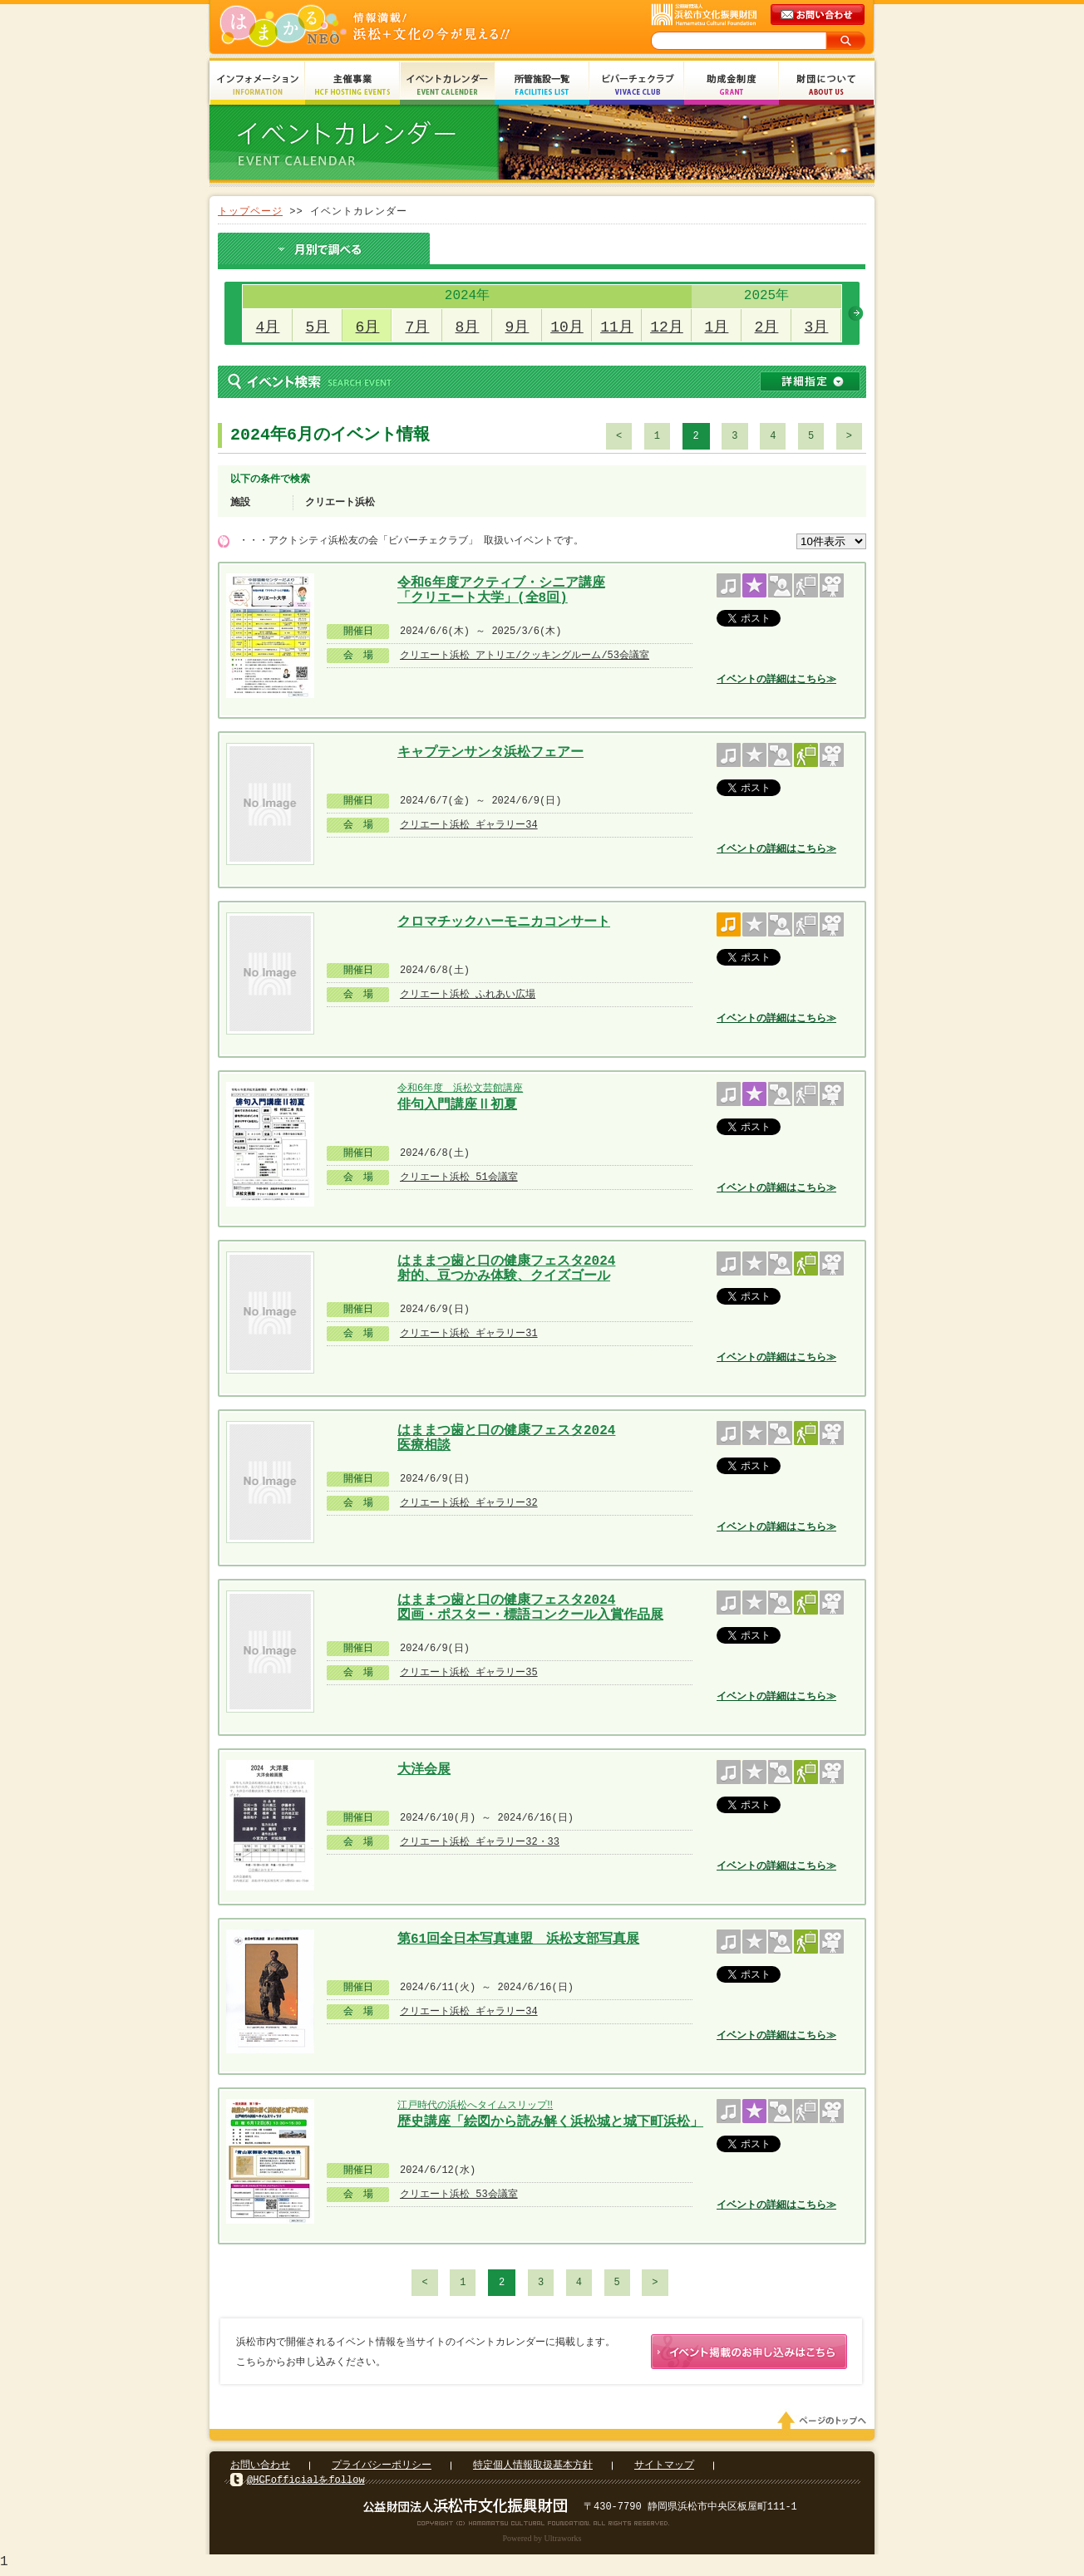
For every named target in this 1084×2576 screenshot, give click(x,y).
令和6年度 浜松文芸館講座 (460, 1088)
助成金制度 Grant (731, 85)
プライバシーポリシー (381, 2468)
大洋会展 (424, 1770)
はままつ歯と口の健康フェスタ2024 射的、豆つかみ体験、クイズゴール (506, 1266)
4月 (268, 327)
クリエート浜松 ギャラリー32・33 (479, 1842)
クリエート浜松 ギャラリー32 (469, 1503)
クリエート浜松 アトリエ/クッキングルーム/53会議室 (524, 655)
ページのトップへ (825, 2423)
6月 (368, 327)
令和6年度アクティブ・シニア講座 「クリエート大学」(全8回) (501, 588)
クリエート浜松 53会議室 (459, 2194)
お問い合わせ (260, 2468)
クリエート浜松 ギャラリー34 (469, 825)
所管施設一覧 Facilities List (542, 85)
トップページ (250, 211)
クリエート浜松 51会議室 (459, 1177)
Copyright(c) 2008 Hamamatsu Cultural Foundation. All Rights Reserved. (542, 2526)
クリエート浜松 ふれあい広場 (467, 994)
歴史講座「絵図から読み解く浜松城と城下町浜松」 (550, 2122)
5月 (318, 327)
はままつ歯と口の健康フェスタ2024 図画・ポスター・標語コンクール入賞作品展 (530, 1605)
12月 (666, 327)
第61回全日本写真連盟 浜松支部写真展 (518, 1939)
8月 (468, 327)
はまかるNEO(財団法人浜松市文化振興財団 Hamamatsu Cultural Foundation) (400, 27)
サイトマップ (664, 2468)
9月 (517, 327)
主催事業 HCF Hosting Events (352, 85)
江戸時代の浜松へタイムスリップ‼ (475, 2105)
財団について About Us (826, 85)
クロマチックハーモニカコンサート (503, 922)
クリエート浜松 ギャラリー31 (469, 1333)
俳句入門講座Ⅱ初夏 (457, 1105)
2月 (767, 327)
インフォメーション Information (257, 85)
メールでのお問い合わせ (818, 15)
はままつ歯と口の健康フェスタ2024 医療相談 (506, 1436)
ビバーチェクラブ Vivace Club (636, 85)
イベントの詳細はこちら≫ (776, 679)
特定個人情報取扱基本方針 (533, 2468)
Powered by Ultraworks (542, 2541)
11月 (616, 327)
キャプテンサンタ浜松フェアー (490, 753)
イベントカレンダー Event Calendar (447, 85)
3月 (817, 327)
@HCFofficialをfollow (306, 2483)
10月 (567, 327)
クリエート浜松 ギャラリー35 (469, 1672)
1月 (717, 327)
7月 (418, 327)
